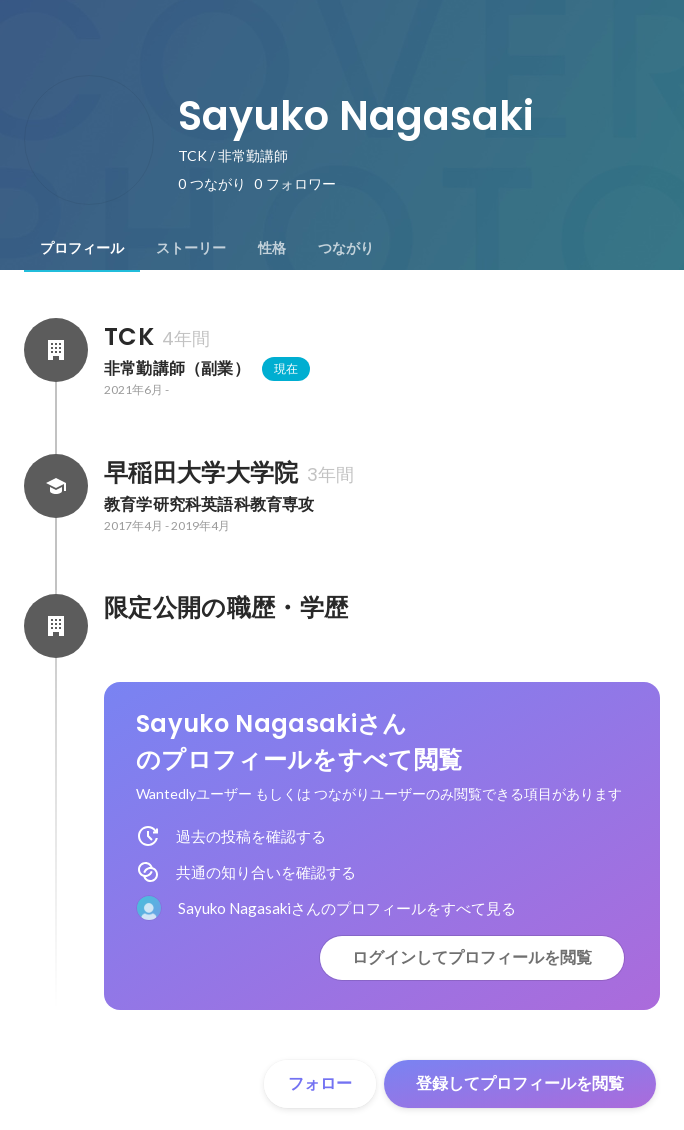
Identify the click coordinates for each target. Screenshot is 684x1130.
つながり (346, 248)
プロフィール (82, 248)
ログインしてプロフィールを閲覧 (472, 957)
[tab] (82, 248)
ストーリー (191, 248)
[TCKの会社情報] (56, 350)
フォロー (320, 1083)
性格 (272, 248)
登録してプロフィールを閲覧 (520, 1083)
